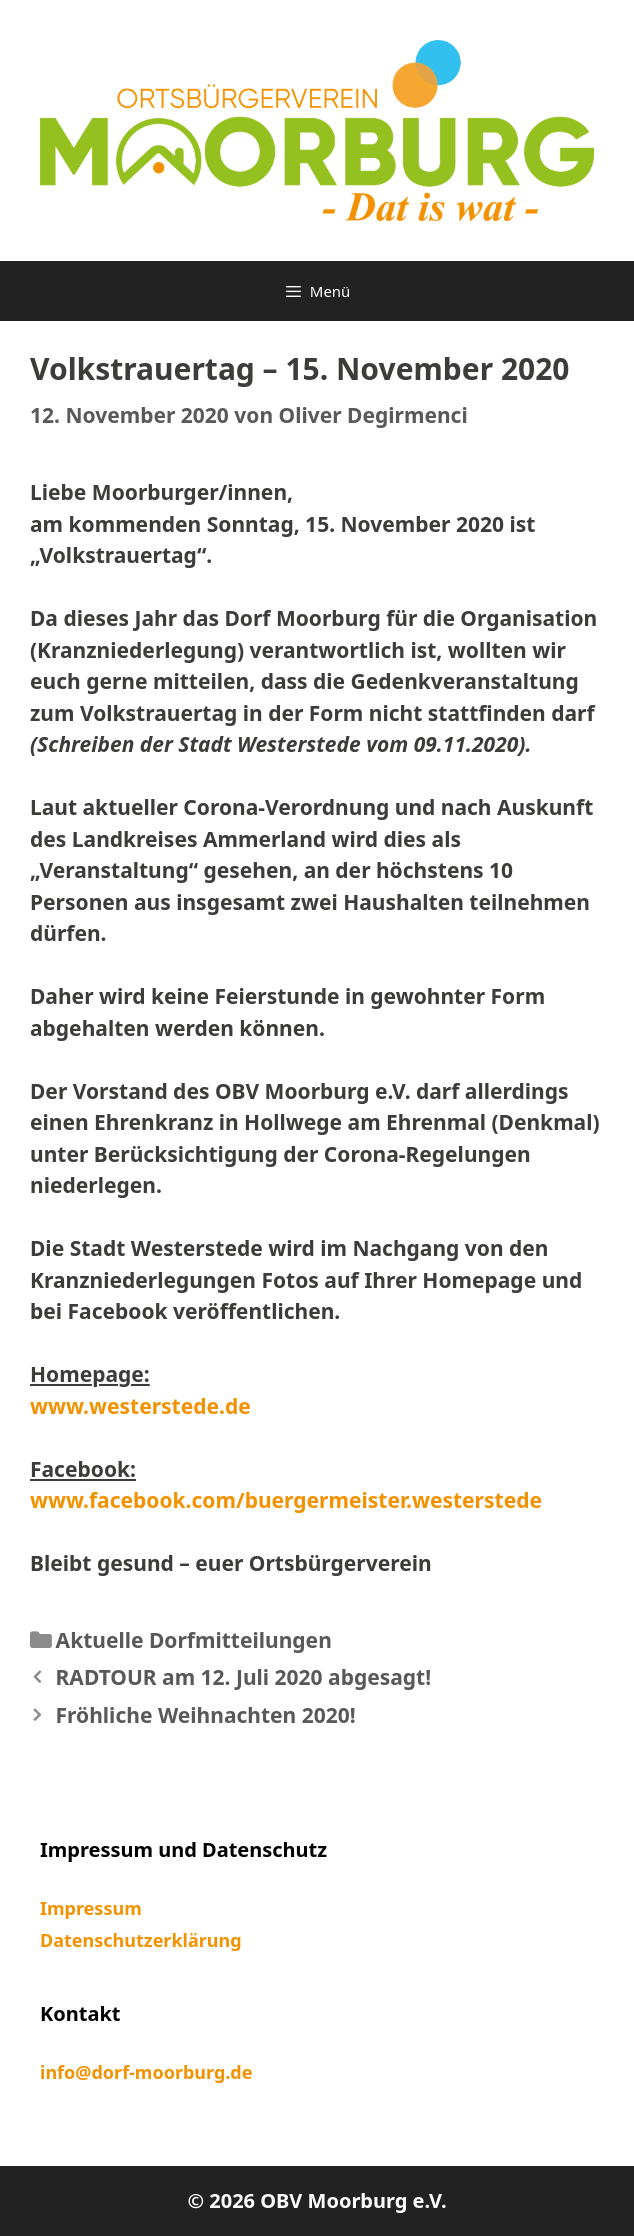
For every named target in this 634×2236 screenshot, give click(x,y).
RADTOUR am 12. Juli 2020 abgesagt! (244, 1677)
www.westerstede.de (140, 1406)
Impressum (91, 1908)
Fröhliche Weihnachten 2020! (206, 1715)
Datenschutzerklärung (141, 1940)
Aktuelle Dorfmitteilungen (194, 1640)
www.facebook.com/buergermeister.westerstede (286, 1500)
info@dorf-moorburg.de (146, 2072)
